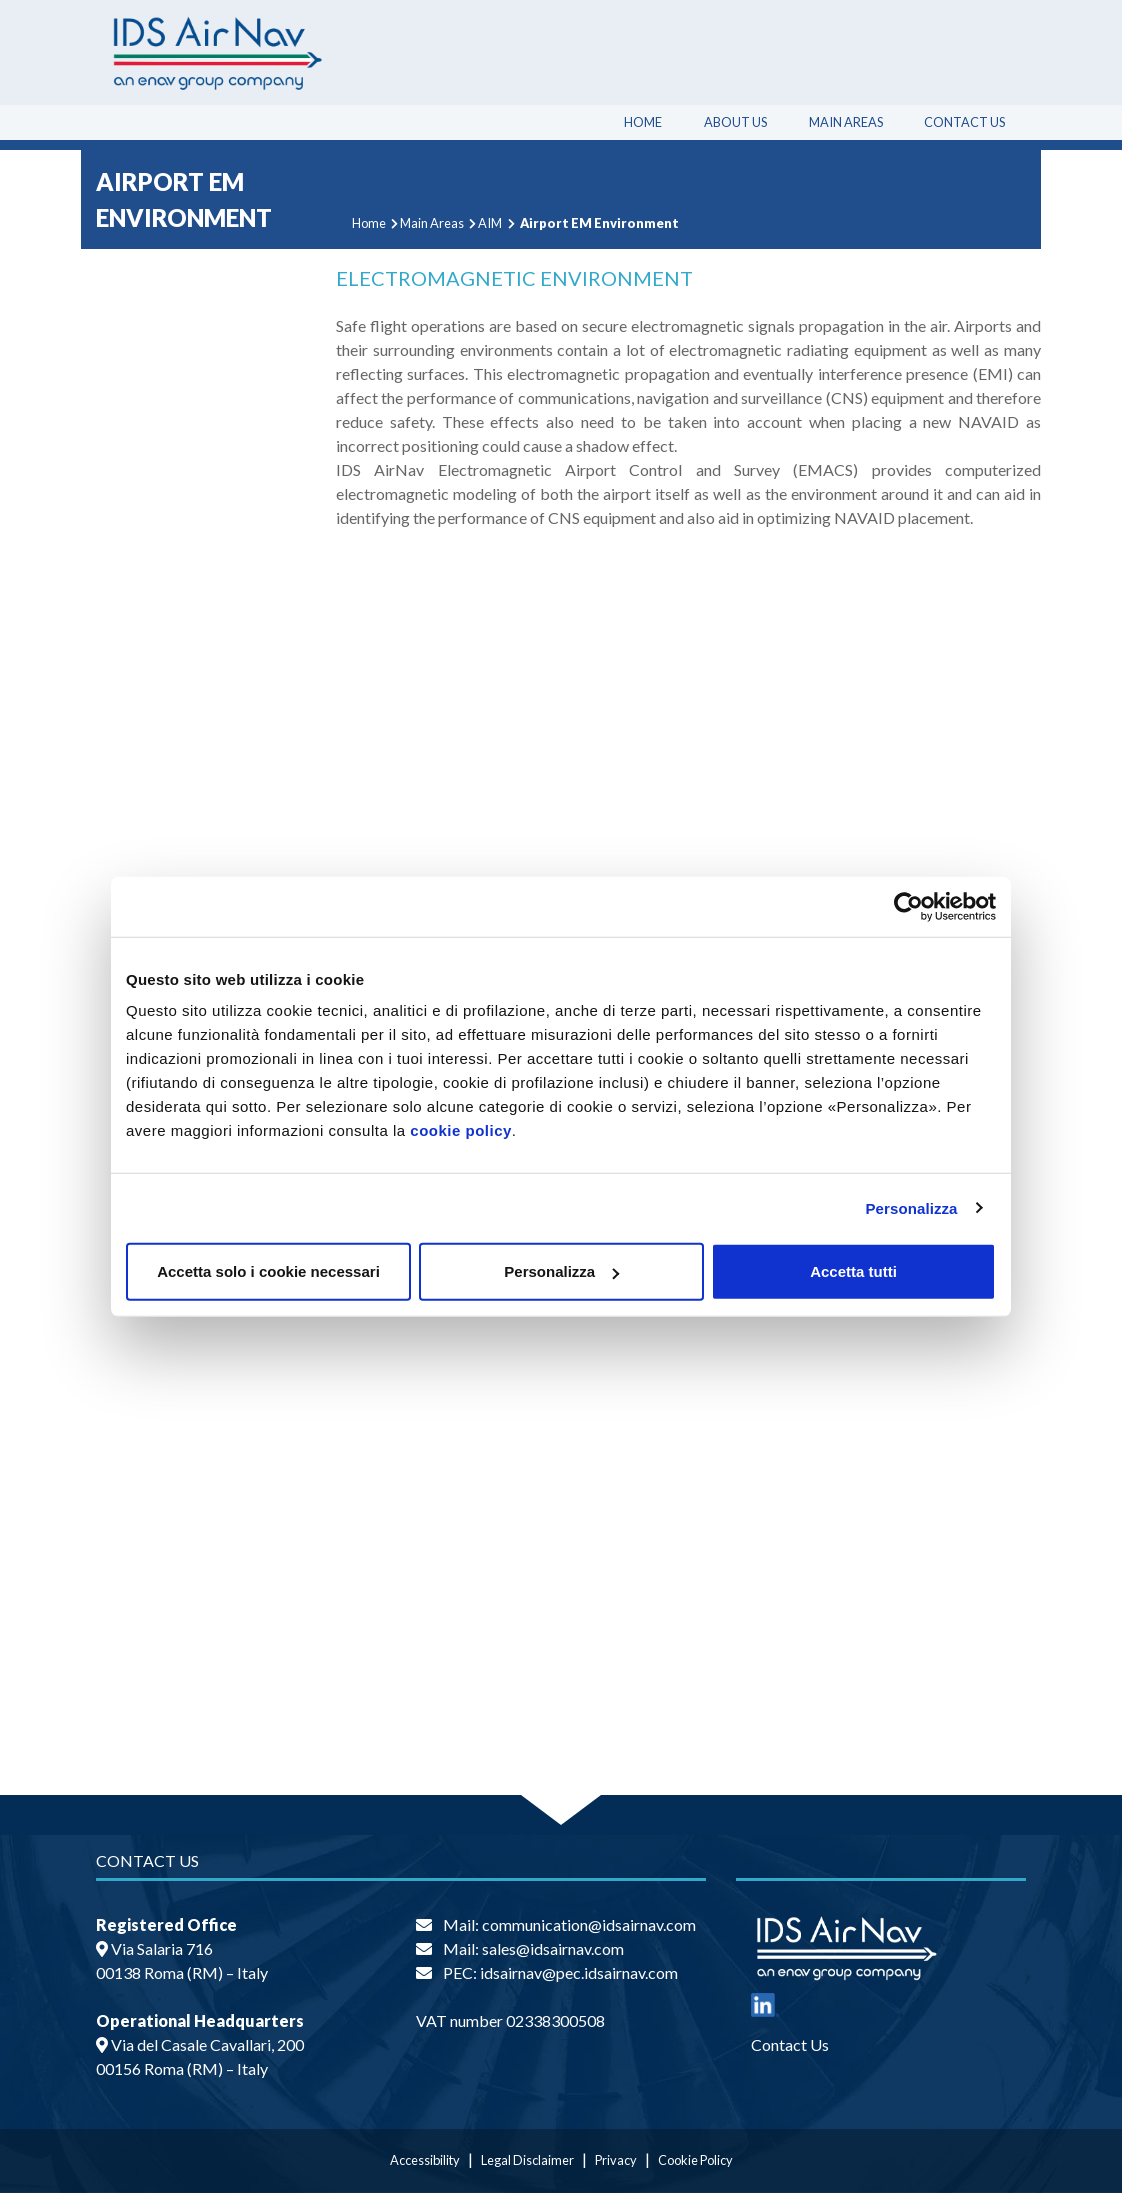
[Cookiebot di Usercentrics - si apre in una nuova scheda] (908, 906)
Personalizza (911, 1207)
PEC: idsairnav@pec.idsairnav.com (560, 1972)
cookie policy (461, 1130)
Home (643, 122)
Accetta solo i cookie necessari (268, 1271)
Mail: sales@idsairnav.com (533, 1948)
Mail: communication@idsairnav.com (569, 1924)
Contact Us (964, 122)
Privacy (616, 2160)
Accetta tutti (853, 1271)
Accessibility (425, 2160)
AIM (490, 223)
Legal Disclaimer (527, 2160)
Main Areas (846, 122)
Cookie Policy (695, 2160)
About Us (735, 122)
